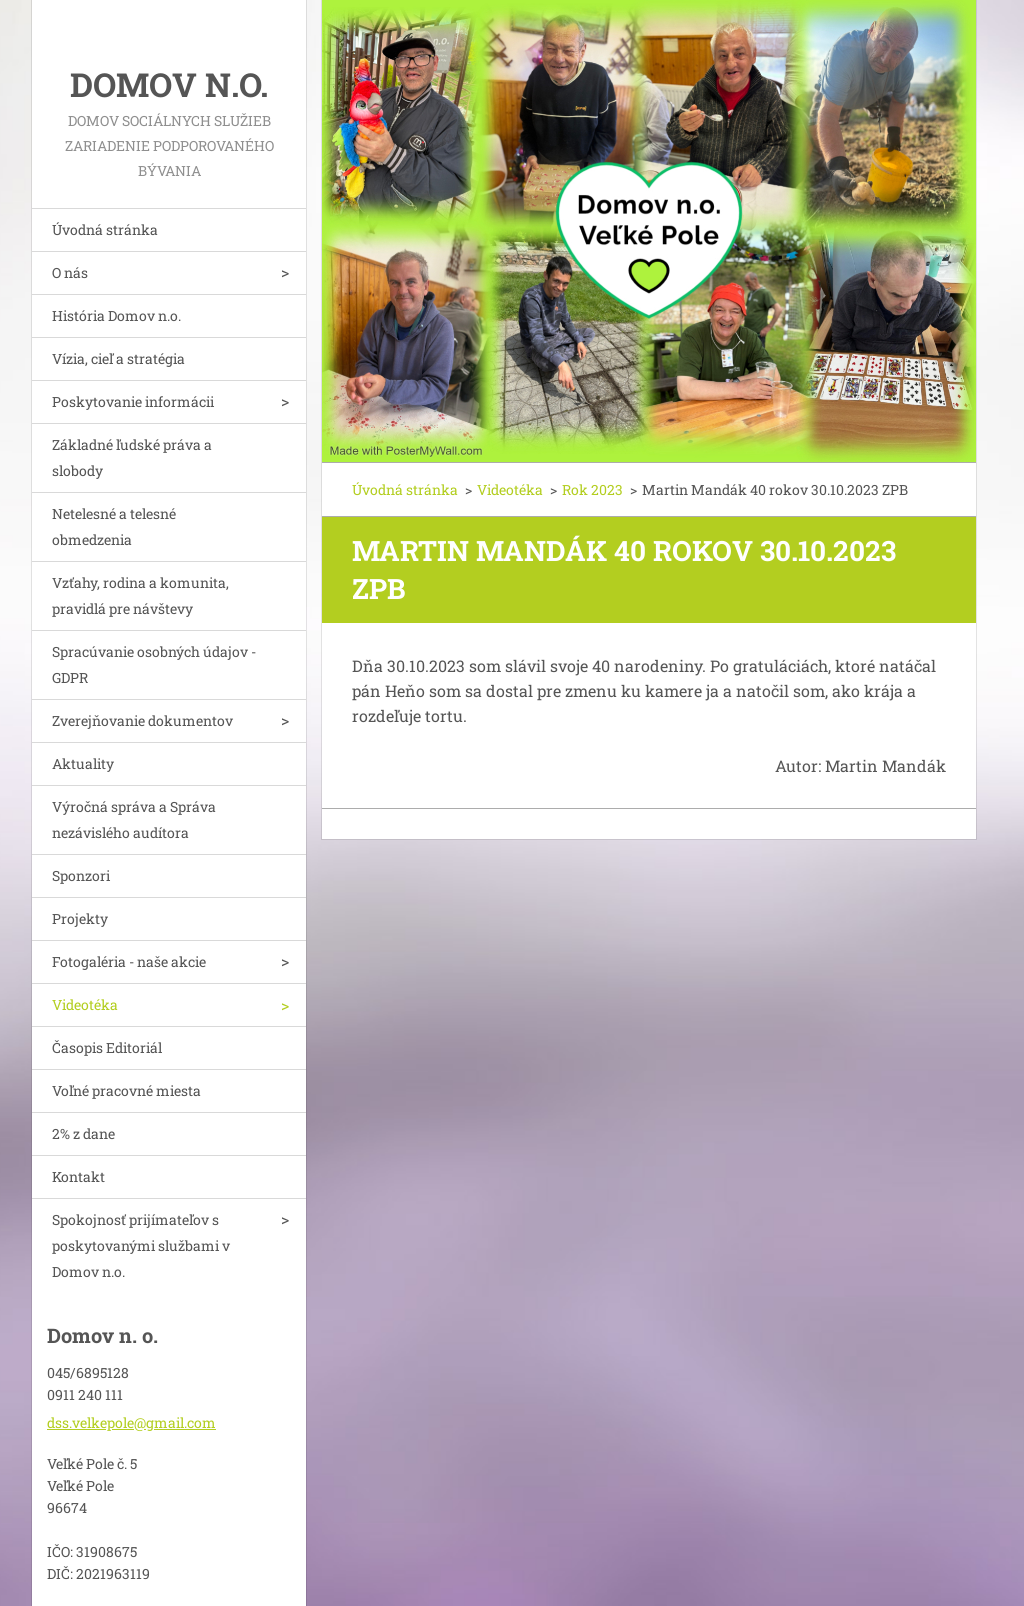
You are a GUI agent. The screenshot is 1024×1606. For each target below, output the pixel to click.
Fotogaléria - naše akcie (129, 961)
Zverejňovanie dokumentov (142, 720)
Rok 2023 (592, 489)
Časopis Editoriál (107, 1047)
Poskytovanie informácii (133, 401)
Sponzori (81, 875)
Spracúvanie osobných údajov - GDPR (154, 664)
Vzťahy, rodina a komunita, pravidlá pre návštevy (140, 595)
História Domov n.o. (116, 315)
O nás (70, 272)
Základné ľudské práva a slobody (132, 457)
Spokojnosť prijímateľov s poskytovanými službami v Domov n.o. (141, 1245)
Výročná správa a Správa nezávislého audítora (134, 819)
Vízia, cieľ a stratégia (118, 358)
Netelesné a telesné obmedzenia (114, 526)
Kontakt (78, 1176)
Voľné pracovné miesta (126, 1090)
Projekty (80, 918)
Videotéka (85, 1004)
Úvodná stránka (105, 229)
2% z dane (83, 1133)
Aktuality (83, 763)
